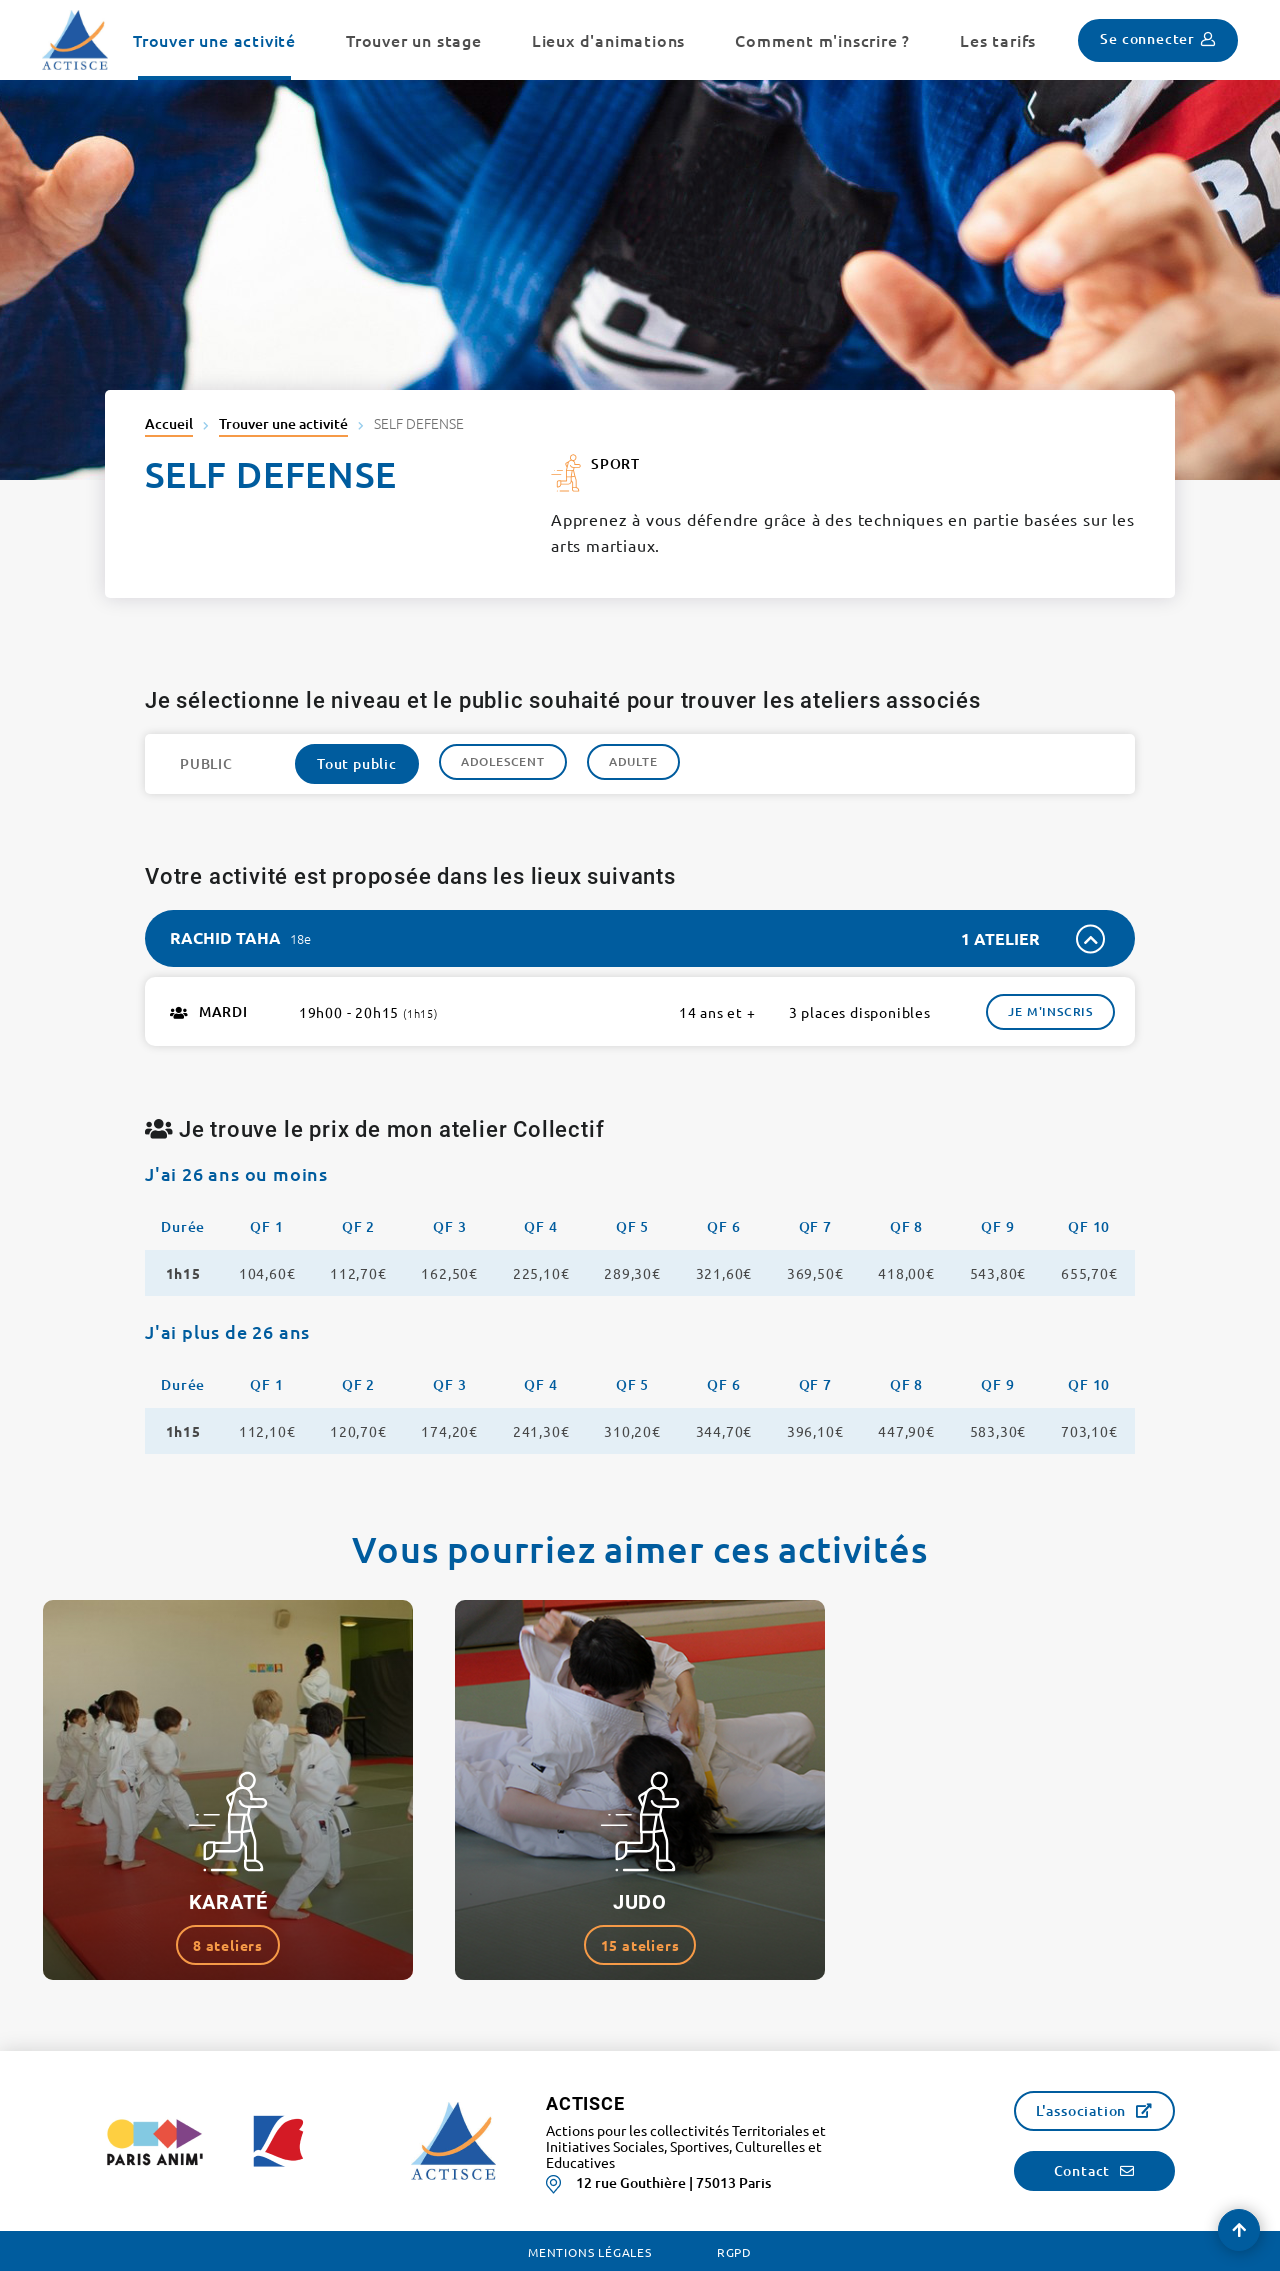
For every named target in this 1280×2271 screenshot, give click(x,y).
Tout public (357, 763)
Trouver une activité (283, 423)
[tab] (640, 938)
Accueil (169, 423)
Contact (1082, 2170)
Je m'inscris (1050, 1011)
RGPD (734, 2252)
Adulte (633, 761)
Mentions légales (590, 2252)
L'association (1081, 2110)
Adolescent (503, 761)
